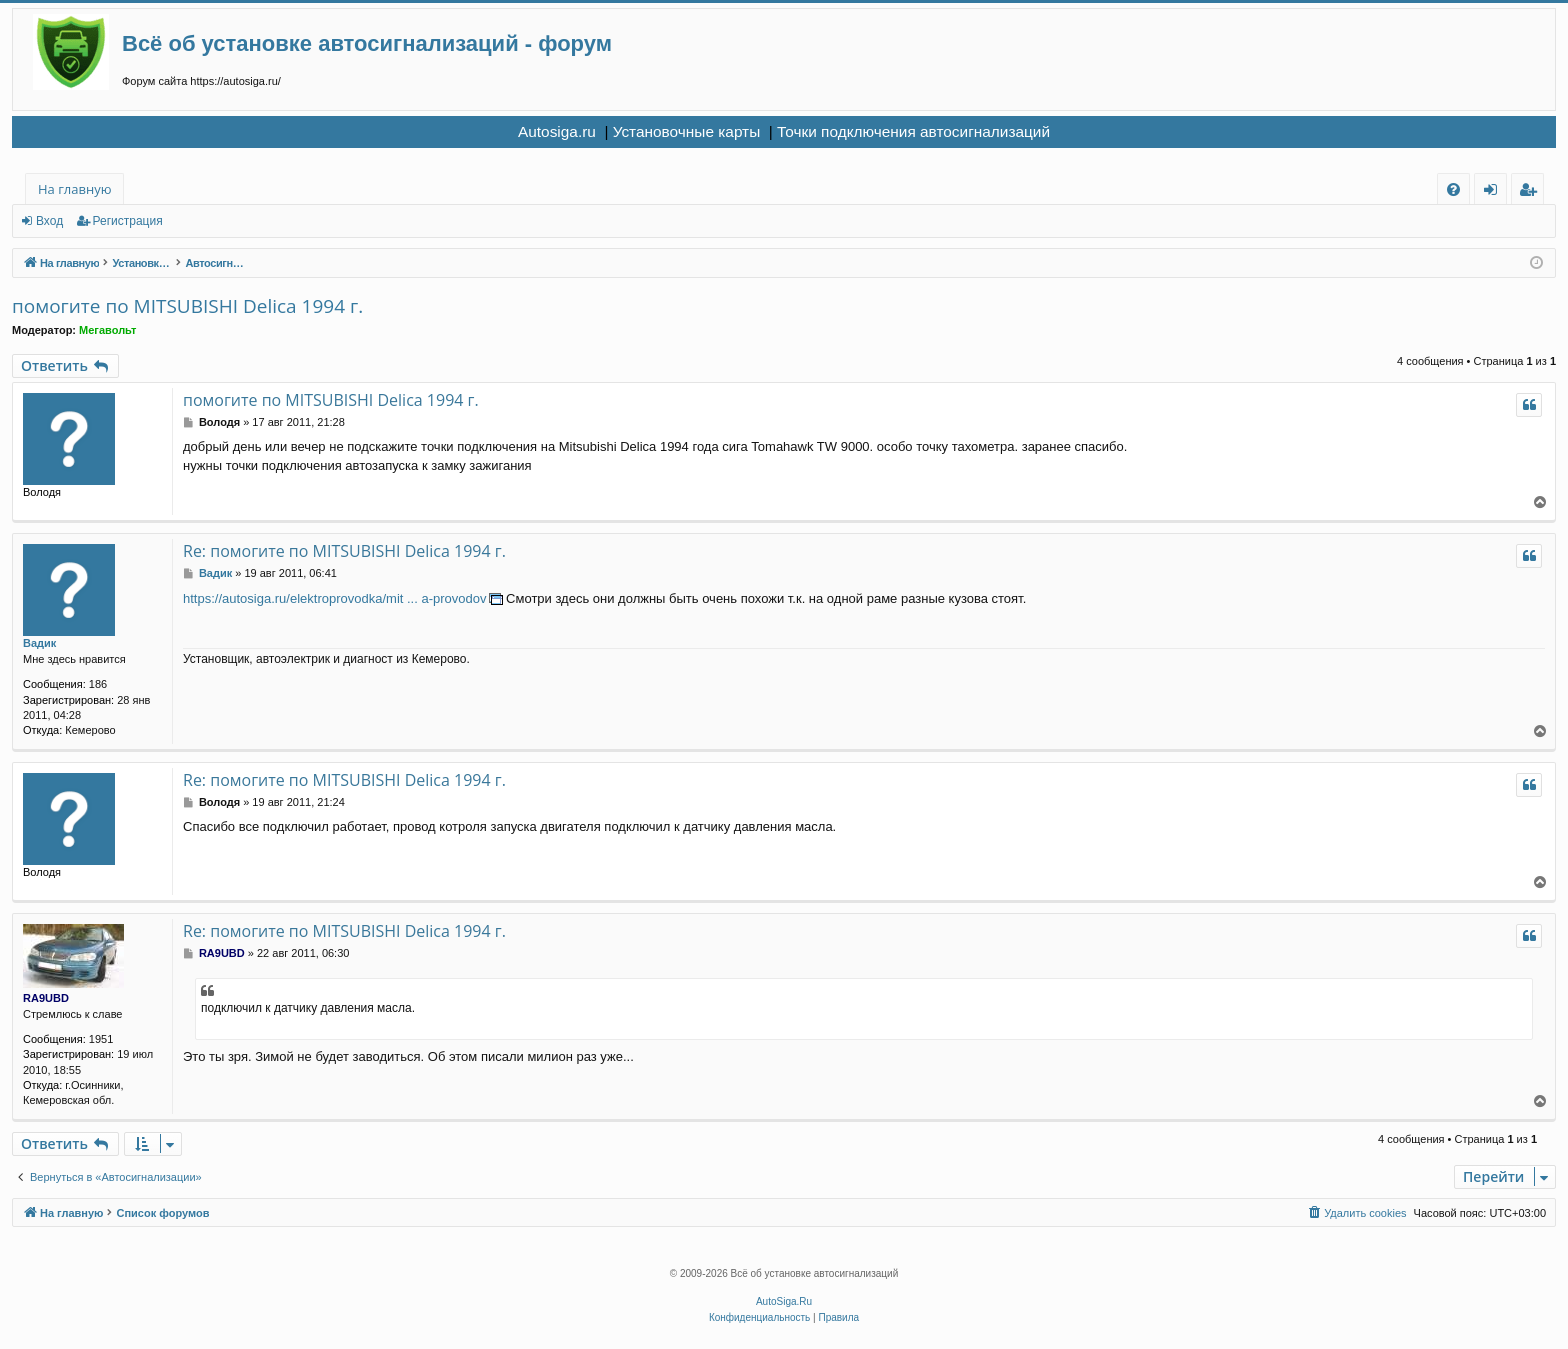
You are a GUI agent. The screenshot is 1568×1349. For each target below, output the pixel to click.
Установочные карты (687, 131)
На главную (74, 189)
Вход (49, 221)
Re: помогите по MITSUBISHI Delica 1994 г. (344, 551)
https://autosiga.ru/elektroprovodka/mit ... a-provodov (335, 598)
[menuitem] (1453, 189)
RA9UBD (46, 998)
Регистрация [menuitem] (1532, 192)
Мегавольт (107, 330)
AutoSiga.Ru (784, 1301)
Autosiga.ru (557, 131)
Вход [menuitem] (1494, 192)
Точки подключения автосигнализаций (913, 131)
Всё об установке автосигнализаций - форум (367, 43)
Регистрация (128, 221)
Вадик (39, 643)
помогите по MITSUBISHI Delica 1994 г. (187, 306)
